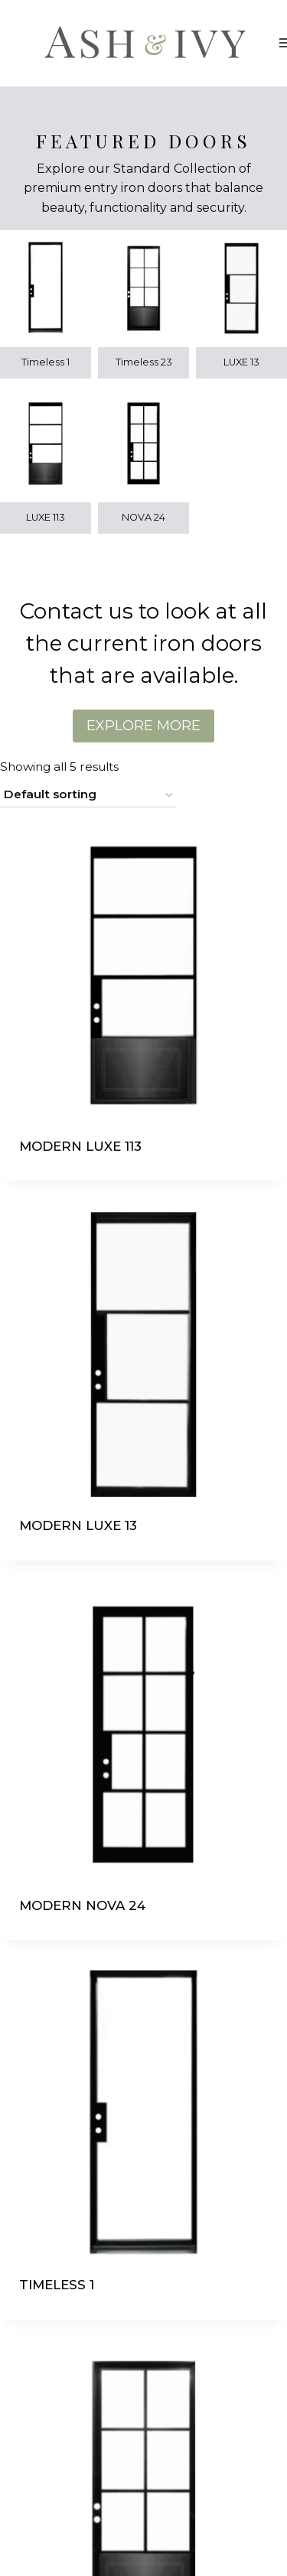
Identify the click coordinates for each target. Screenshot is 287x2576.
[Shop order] (88, 795)
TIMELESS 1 (56, 2284)
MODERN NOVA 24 (82, 1905)
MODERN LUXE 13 (78, 1525)
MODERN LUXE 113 (80, 1146)
